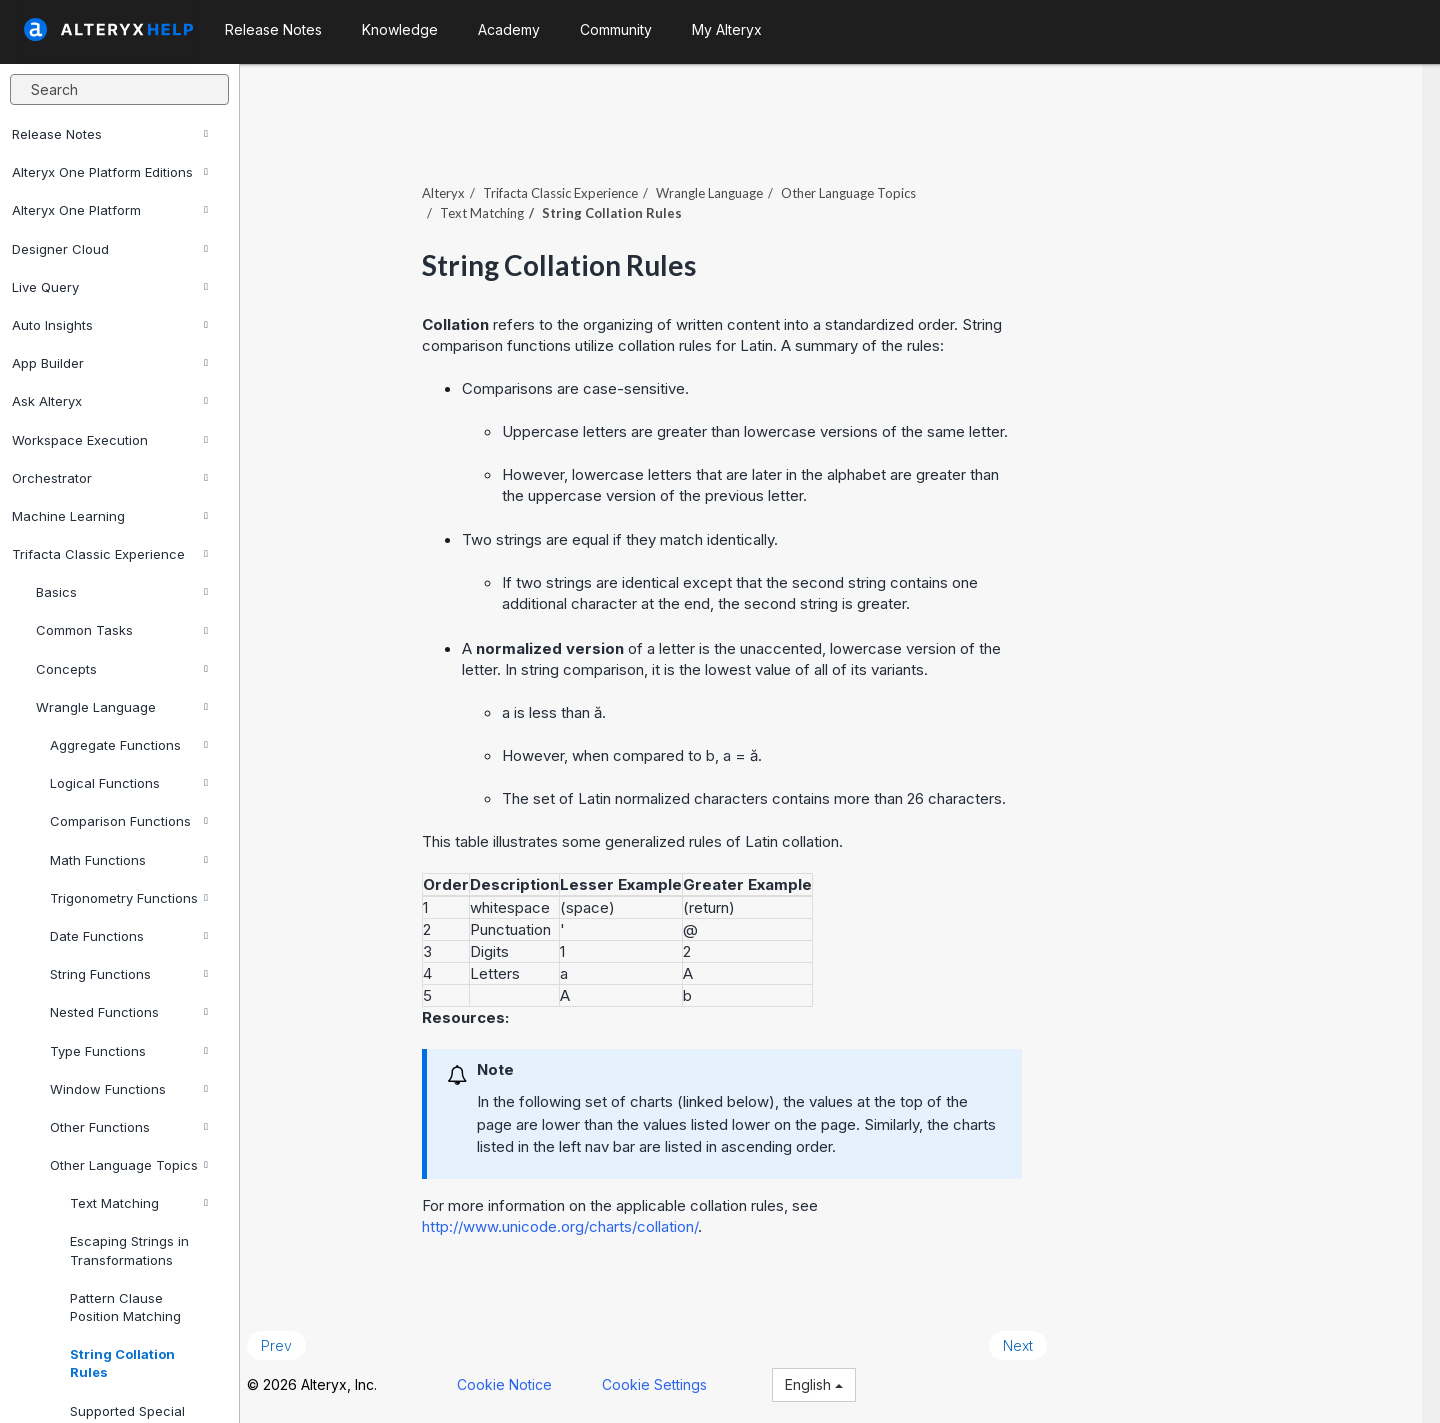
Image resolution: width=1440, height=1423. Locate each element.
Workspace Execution (110, 440)
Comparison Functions (129, 821)
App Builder (110, 363)
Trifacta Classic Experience (110, 554)
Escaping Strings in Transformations (129, 1250)
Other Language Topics (129, 1165)
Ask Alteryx (110, 401)
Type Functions (129, 1051)
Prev (294, 1340)
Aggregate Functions (129, 745)
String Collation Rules (122, 1363)
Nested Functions (129, 1012)
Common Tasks (122, 630)
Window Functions (129, 1089)
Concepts (122, 669)
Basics (122, 592)
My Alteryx (727, 29)
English (832, 1380)
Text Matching (139, 1203)
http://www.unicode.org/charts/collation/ (578, 1221)
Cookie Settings (672, 1380)
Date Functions (129, 936)
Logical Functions (129, 783)
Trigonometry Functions (129, 898)
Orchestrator (110, 478)
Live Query (110, 287)
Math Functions (129, 860)
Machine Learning (110, 516)
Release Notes (110, 134)
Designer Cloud (110, 249)
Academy (509, 29)
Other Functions (129, 1127)
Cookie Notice (522, 1380)
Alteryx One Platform (110, 210)
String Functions (129, 974)
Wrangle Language (122, 707)
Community (616, 29)
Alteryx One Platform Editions (110, 172)
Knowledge (400, 29)
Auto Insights (110, 325)
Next (1036, 1340)
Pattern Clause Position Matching (125, 1307)
